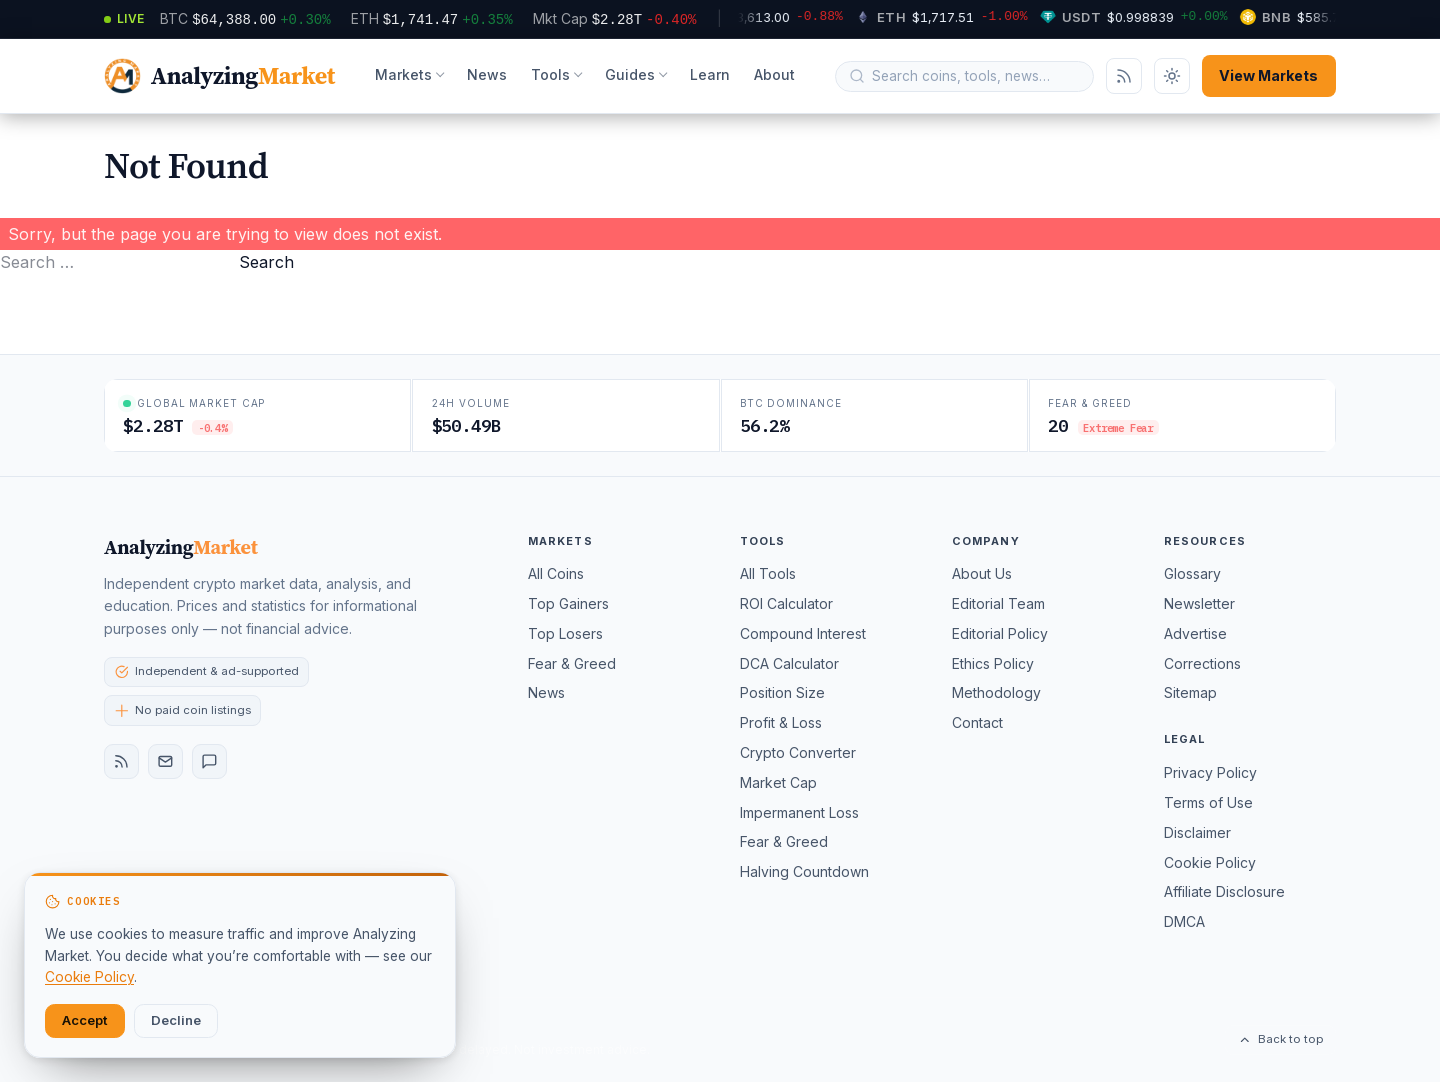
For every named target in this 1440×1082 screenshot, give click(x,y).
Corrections (1202, 663)
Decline (176, 1020)
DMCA (1184, 921)
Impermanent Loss (799, 812)
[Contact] (209, 761)
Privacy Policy (1210, 772)
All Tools (768, 573)
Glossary (1192, 573)
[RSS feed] (121, 761)
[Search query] (976, 76)
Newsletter (1199, 603)
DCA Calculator (789, 663)
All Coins (556, 573)
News (487, 74)
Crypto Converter (798, 752)
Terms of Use (1208, 802)
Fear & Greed (572, 663)
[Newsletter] (165, 761)
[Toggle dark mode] (1172, 76)
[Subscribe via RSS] (1124, 76)
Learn (710, 74)
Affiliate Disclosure (1224, 891)
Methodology (996, 692)
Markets (403, 74)
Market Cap (778, 782)
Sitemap (1190, 692)
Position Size (782, 692)
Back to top (1280, 1039)
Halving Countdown (804, 871)
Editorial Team (998, 603)
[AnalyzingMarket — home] (219, 76)
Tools (550, 74)
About (774, 74)
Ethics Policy (993, 663)
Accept (85, 1020)
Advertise (1195, 633)
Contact (977, 722)
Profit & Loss (781, 722)
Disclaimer (1197, 832)
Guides (630, 74)
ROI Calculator (786, 603)
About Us (982, 573)
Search (266, 262)
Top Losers (565, 633)
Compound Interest (803, 633)
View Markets (1268, 75)
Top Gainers (568, 603)
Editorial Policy (1000, 633)
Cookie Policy (1210, 862)
